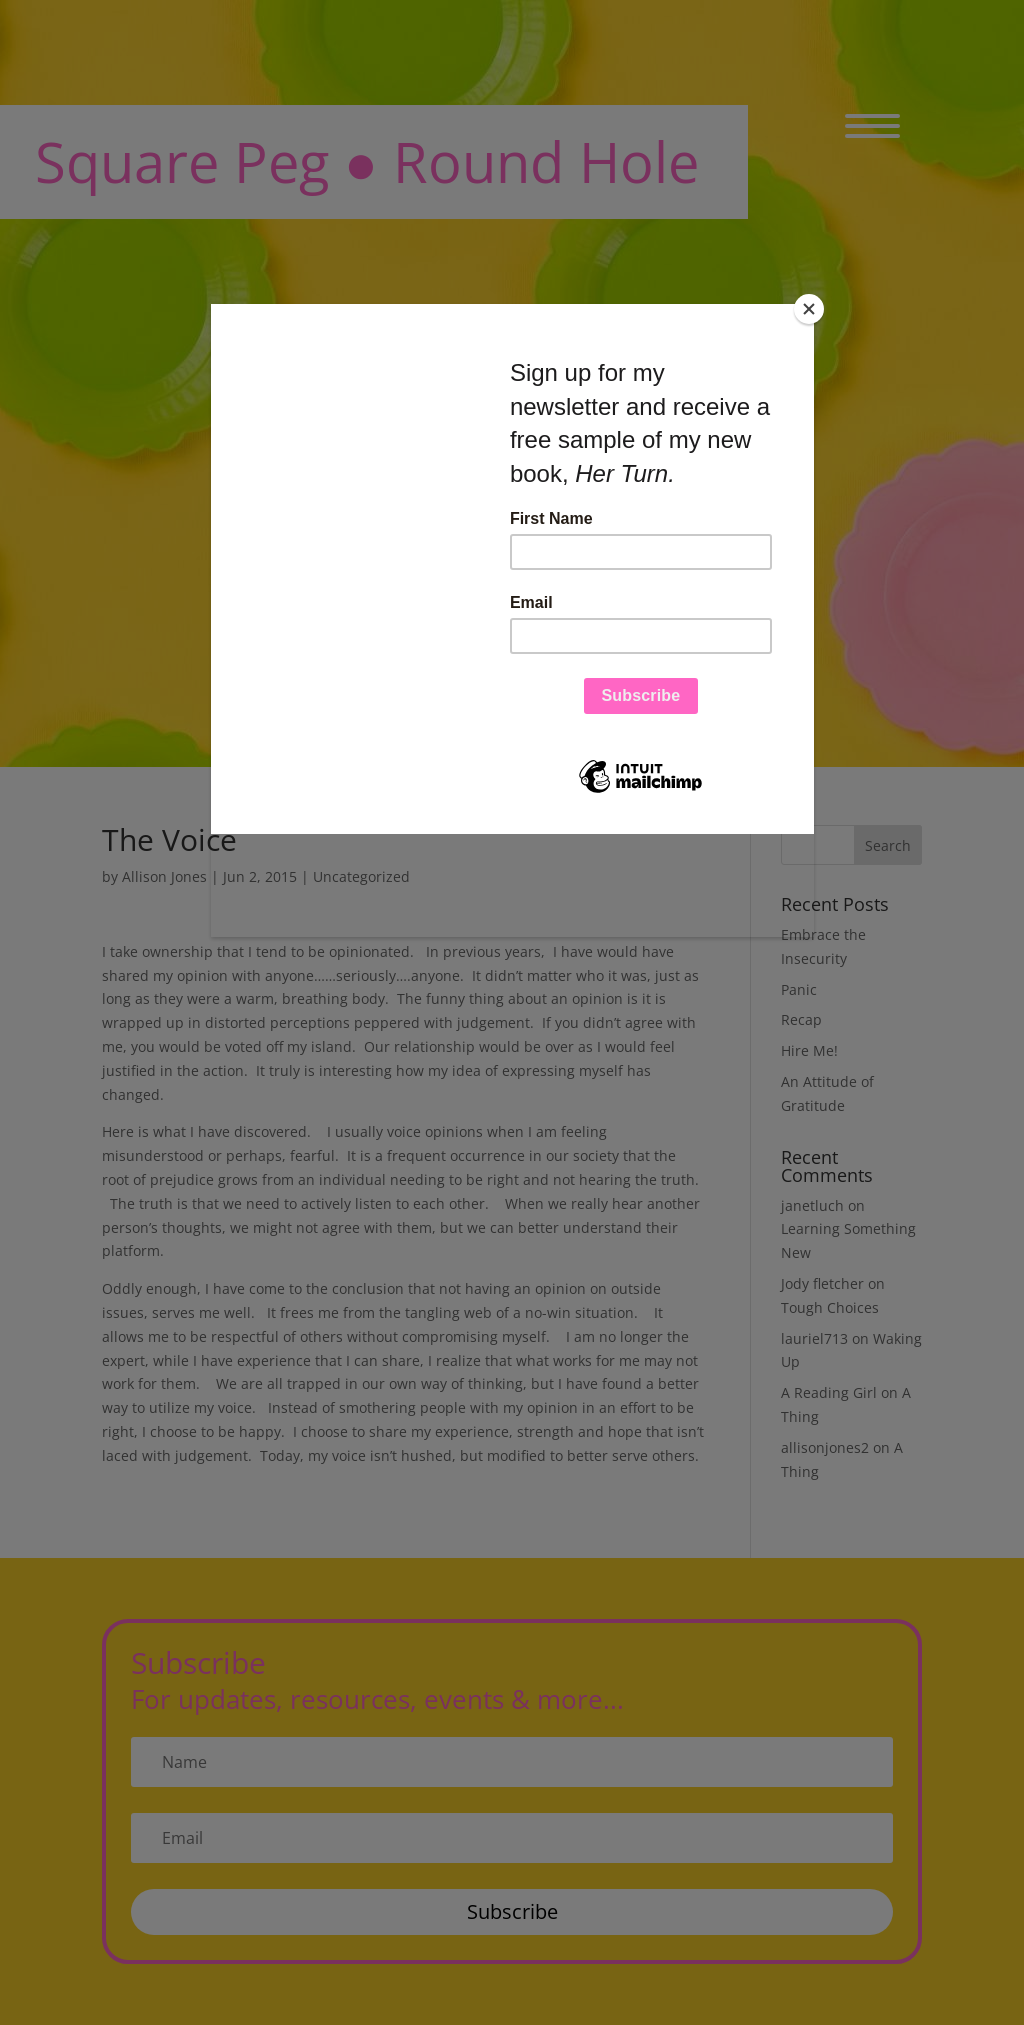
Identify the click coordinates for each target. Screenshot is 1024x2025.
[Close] (809, 309)
